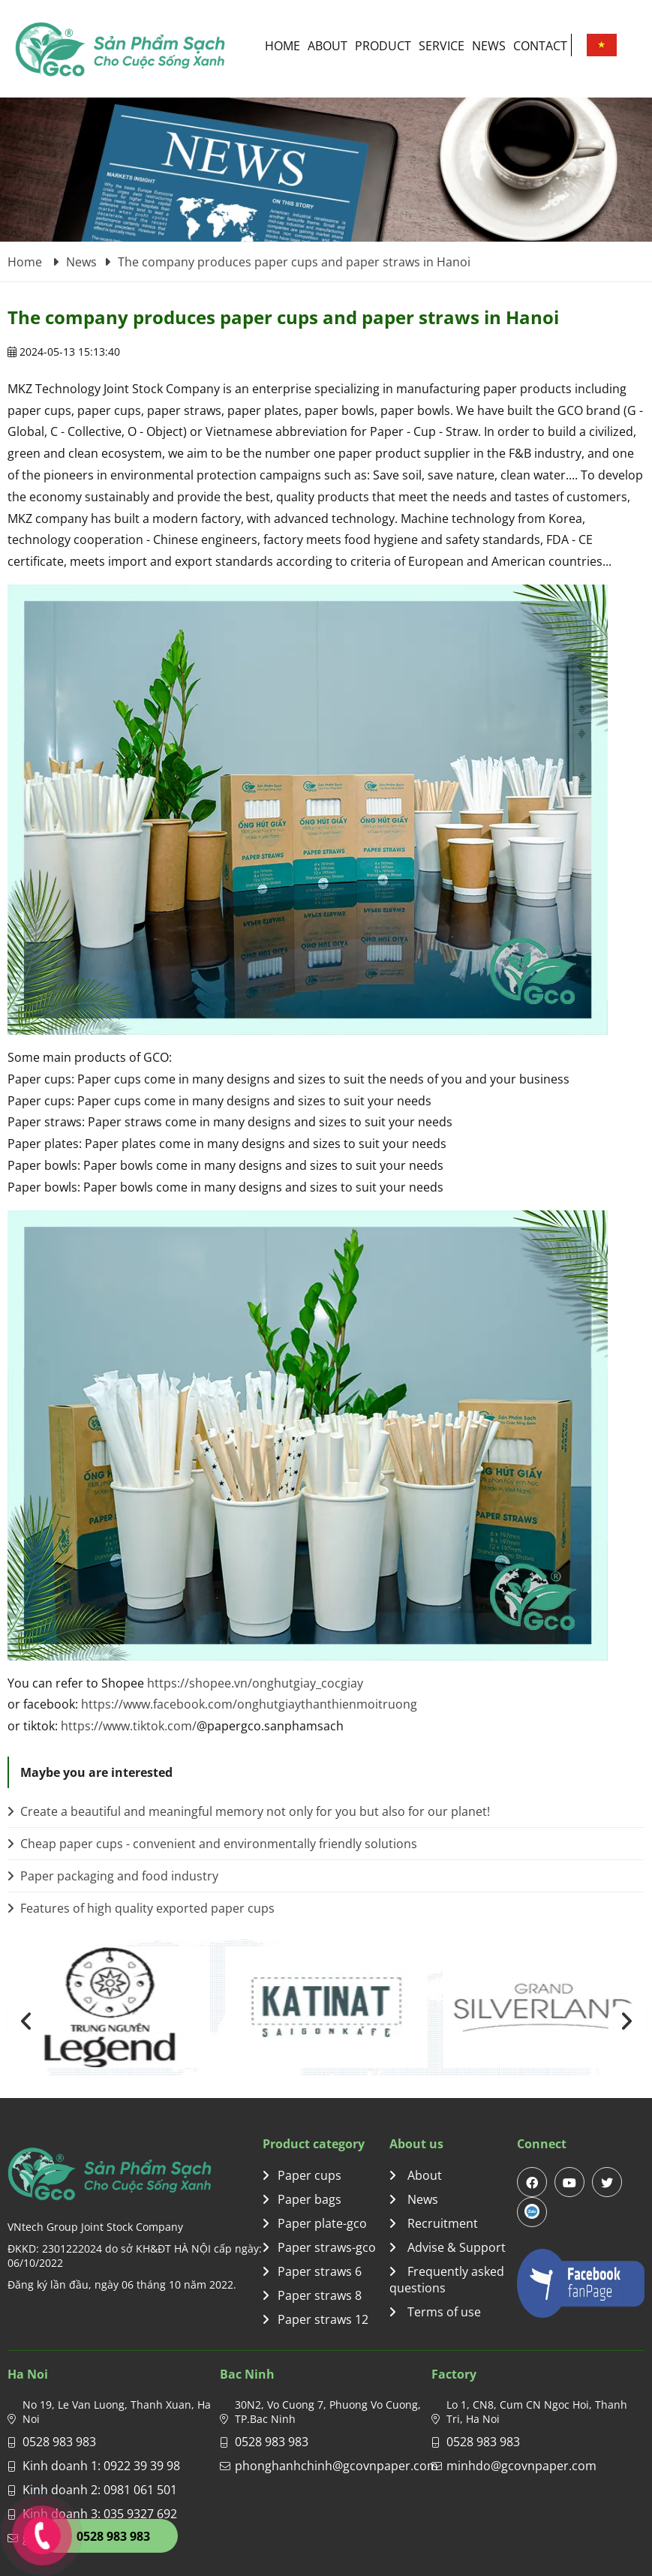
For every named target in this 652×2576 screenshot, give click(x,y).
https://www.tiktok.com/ (129, 1726)
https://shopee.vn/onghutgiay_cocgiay (255, 1683)
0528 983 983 (59, 2441)
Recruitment (433, 2223)
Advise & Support (447, 2247)
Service (441, 46)
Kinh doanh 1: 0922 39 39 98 (101, 2465)
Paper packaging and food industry (113, 1876)
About (327, 46)
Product (383, 46)
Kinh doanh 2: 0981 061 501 (100, 2489)
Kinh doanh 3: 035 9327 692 (100, 2513)
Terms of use (435, 2312)
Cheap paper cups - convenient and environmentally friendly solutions (212, 1843)
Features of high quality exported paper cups (141, 1908)
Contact (540, 46)
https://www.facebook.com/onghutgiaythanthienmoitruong (249, 1704)
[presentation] (26, 2021)
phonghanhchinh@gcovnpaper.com (336, 2465)
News (489, 46)
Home (282, 46)
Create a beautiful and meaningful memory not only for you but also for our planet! (249, 1811)
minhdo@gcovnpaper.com (521, 2465)
